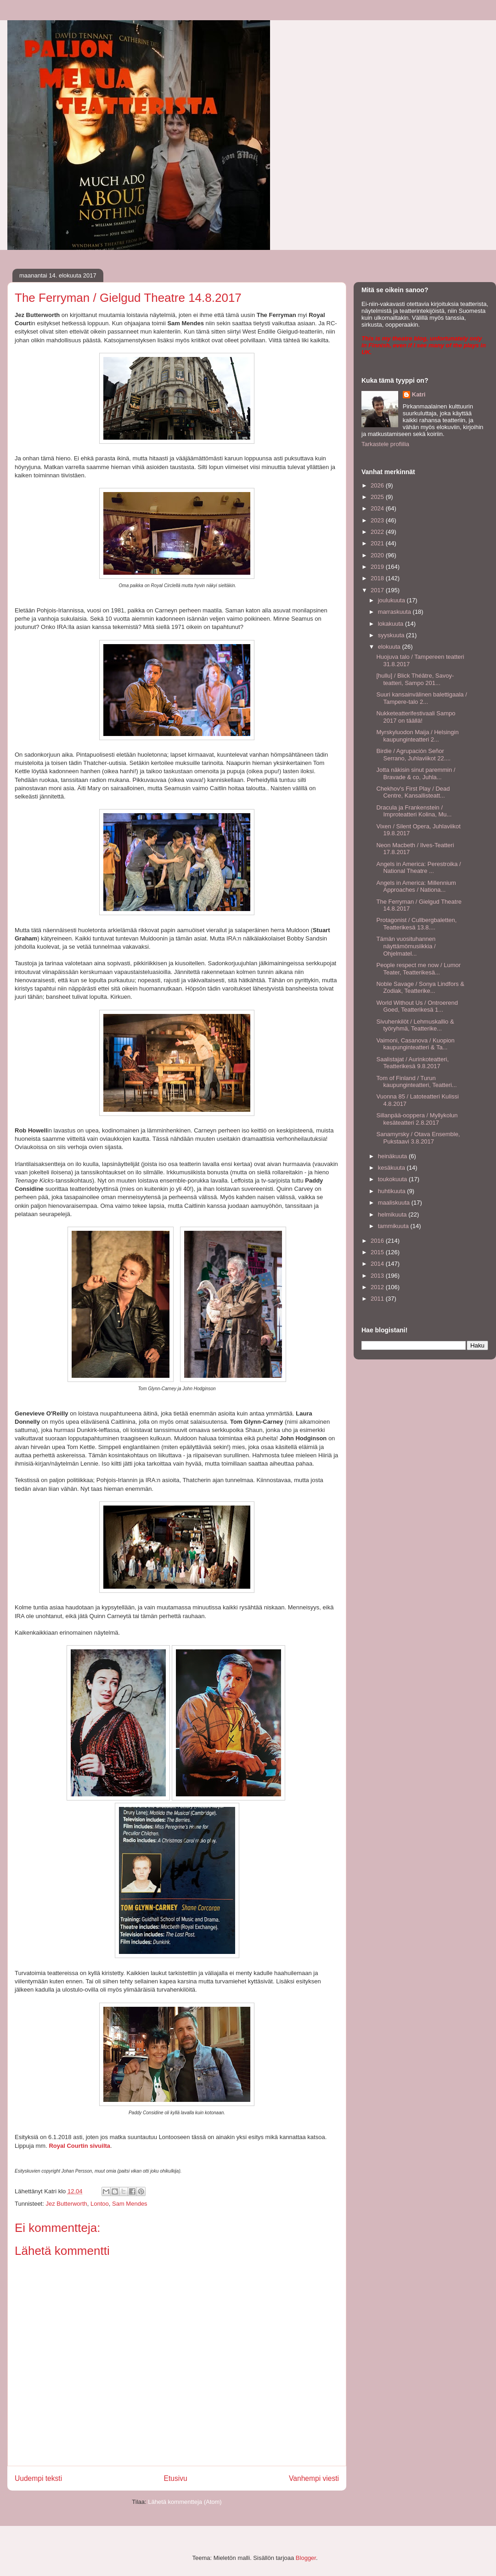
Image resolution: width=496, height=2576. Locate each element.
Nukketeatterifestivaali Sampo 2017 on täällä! (415, 717)
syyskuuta (392, 635)
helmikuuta (393, 1214)
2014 (378, 1263)
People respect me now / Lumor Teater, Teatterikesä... (418, 969)
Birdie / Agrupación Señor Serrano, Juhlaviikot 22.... (413, 754)
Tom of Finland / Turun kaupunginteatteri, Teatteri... (416, 1082)
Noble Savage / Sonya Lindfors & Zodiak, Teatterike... (420, 987)
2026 (378, 485)
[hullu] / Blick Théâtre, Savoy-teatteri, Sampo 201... (415, 679)
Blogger (306, 2557)
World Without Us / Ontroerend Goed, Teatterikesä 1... (417, 1006)
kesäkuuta (392, 1167)
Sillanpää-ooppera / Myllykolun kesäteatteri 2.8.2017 (416, 1119)
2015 (378, 1252)
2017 (378, 590)
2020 (378, 555)
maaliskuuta (394, 1202)
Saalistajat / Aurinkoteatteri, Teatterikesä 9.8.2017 (412, 1063)
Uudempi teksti (38, 2478)
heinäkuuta (393, 1156)
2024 (378, 508)
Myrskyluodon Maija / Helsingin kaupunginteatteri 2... (417, 736)
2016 (378, 1240)
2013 (378, 1275)
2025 (378, 496)
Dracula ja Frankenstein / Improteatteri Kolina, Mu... (413, 811)
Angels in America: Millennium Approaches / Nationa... (416, 886)
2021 (378, 543)
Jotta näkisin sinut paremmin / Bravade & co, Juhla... (415, 773)
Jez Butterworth (66, 2203)
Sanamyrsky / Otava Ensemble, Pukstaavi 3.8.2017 (418, 1138)
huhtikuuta (392, 1191)
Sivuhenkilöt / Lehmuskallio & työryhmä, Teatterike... (415, 1025)
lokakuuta (391, 623)
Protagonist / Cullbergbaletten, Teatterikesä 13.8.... (416, 924)
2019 (378, 566)
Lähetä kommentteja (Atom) (184, 2501)
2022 (378, 531)
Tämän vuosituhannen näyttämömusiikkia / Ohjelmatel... (405, 946)
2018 (378, 578)
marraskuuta (395, 611)
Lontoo (99, 2203)
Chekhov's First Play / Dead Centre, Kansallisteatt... (413, 792)
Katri (419, 394)
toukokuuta (393, 1179)
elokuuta (390, 646)
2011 (378, 1298)
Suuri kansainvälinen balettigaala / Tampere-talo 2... (421, 698)
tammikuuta (394, 1226)
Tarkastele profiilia (385, 444)
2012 (378, 1287)
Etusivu (175, 2478)
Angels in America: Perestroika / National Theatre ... (418, 868)
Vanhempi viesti (314, 2478)
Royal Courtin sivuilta (79, 2145)
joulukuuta (392, 600)
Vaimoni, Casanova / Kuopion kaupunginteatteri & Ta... (415, 1044)
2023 (378, 520)
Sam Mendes (129, 2203)
